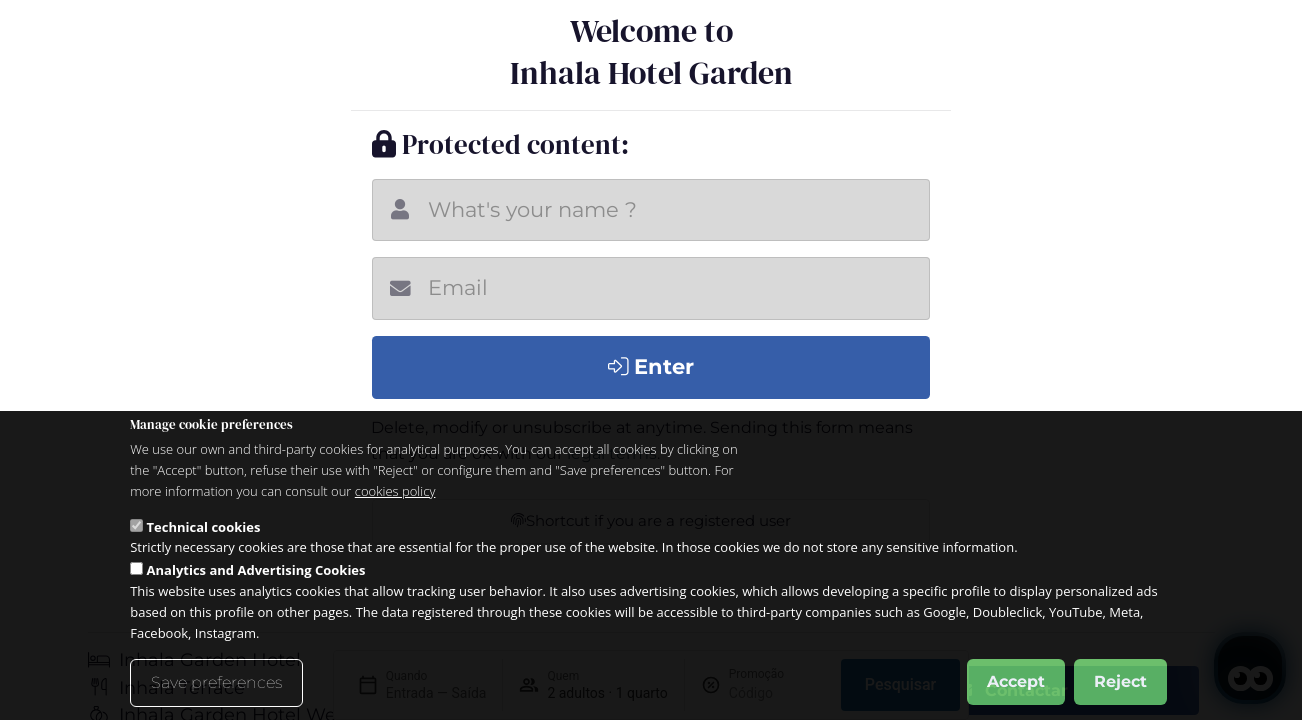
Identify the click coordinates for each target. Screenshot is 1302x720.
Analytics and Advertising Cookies (256, 570)
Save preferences (216, 682)
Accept (1016, 681)
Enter (651, 366)
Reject (1120, 681)
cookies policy (395, 491)
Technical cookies (204, 527)
